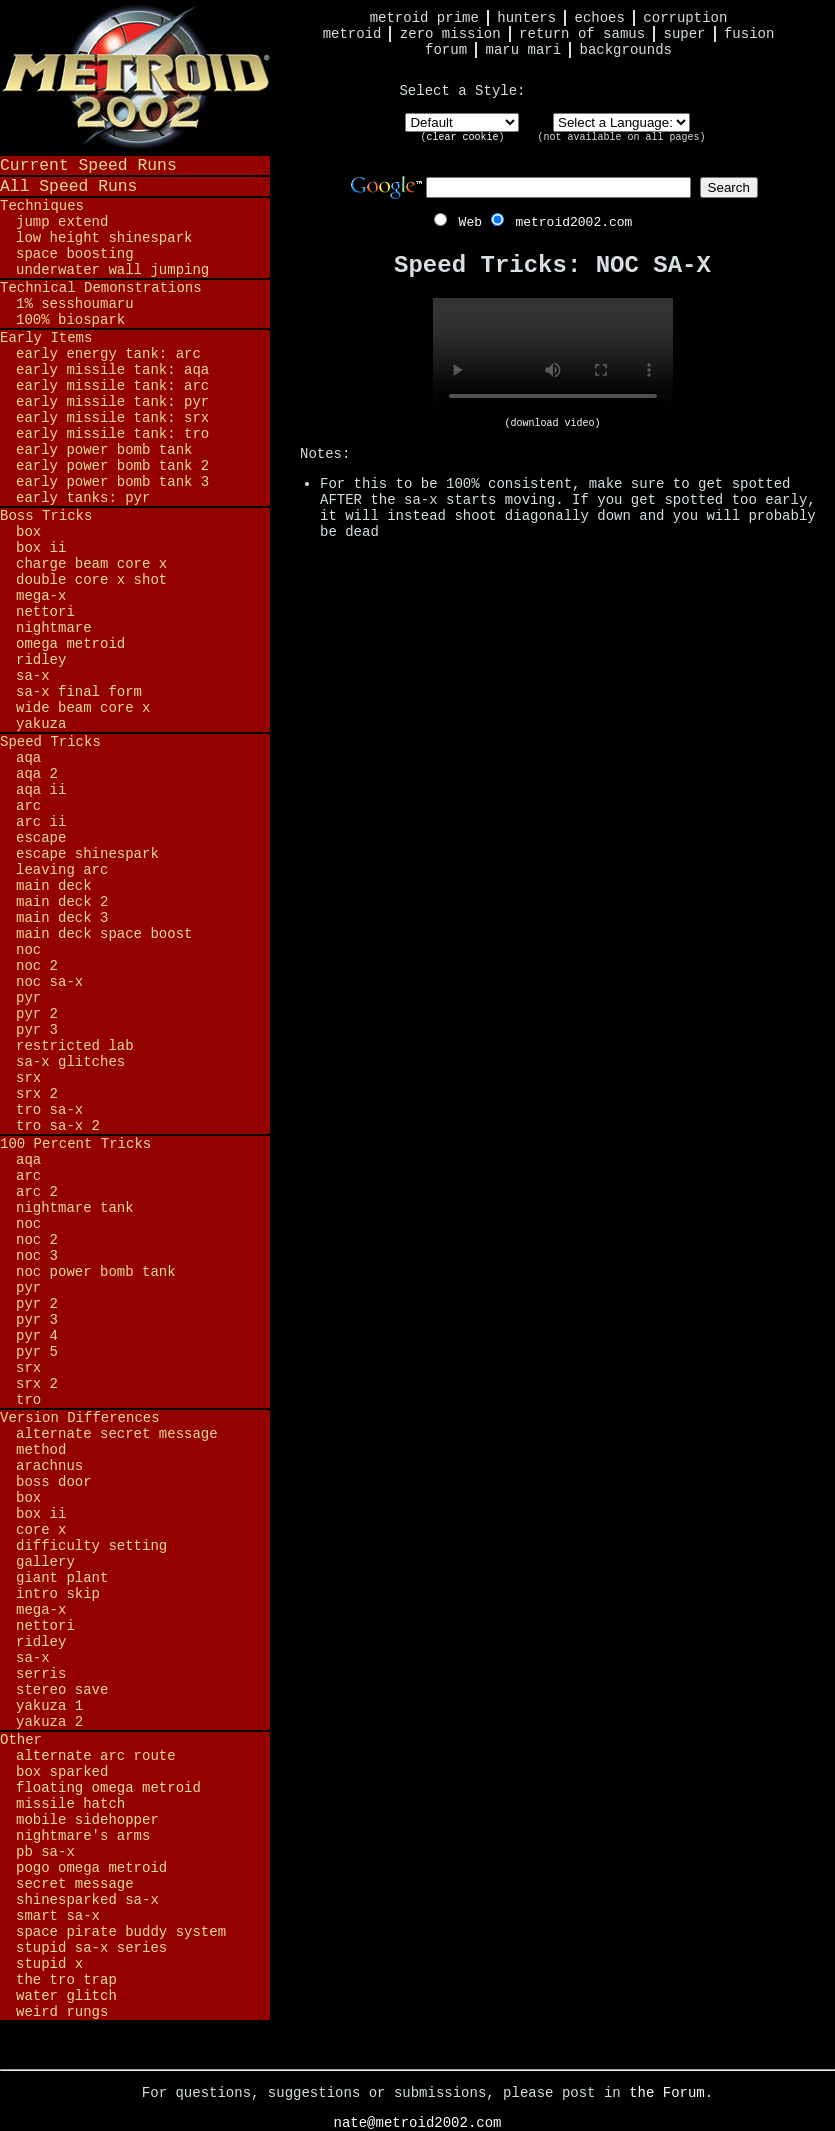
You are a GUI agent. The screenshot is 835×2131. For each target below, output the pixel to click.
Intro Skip (58, 1594)
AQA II (41, 790)
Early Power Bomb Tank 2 (112, 466)
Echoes (600, 18)
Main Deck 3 (62, 918)
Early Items (46, 338)
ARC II (41, 822)
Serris (41, 1674)
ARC (28, 806)
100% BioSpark (70, 320)
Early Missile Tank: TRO (112, 434)
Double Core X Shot (91, 580)
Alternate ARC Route (96, 1756)
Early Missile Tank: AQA (112, 370)
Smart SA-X (58, 1916)
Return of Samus (582, 34)
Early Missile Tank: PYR (112, 402)
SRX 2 (37, 1094)
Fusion (749, 34)
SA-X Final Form (79, 692)
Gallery (45, 1562)
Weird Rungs (62, 2012)
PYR (28, 998)
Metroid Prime (424, 18)
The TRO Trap (66, 1980)
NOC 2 (37, 966)
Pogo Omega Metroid (91, 1868)
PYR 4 (37, 1336)
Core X (41, 1530)
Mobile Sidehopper (87, 1820)
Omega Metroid (70, 644)
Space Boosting (75, 254)
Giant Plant (62, 1578)
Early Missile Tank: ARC (112, 386)
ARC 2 (37, 1192)
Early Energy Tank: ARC (108, 354)
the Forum (667, 2093)
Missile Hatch (70, 1804)
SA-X (33, 676)
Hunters (526, 18)
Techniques (42, 206)
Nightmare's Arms (83, 1836)
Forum (446, 50)
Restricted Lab (75, 1046)
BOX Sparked (62, 1772)
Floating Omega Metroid (108, 1788)
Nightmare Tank (75, 1208)
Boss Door (54, 1482)
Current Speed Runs (88, 165)
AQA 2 (37, 774)
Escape (41, 838)
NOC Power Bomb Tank (96, 1272)
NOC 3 (37, 1256)
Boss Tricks (46, 516)
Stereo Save (62, 1690)
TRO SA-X (49, 1110)
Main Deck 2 (62, 902)
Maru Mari (523, 50)
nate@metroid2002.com (417, 2123)
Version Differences (80, 1418)
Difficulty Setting (91, 1546)
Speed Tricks (50, 742)
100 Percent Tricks (75, 1144)
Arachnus (49, 1466)
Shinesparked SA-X (87, 1900)
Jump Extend (62, 222)
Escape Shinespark (87, 854)
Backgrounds (626, 50)
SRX (28, 1078)
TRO (28, 1400)
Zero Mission (450, 34)
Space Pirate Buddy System (121, 1932)
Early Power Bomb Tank (104, 450)
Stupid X (49, 1964)
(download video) (552, 423)
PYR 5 (37, 1352)
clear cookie (462, 137)
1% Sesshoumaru (75, 304)
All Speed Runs (68, 186)
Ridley (41, 660)
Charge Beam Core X (91, 564)
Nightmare (54, 628)
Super (685, 34)
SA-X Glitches (70, 1062)
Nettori (45, 612)
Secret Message (75, 1884)
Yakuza (41, 724)
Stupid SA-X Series (91, 1948)
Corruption (685, 18)
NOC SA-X (49, 982)
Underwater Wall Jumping (112, 270)
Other (21, 1740)
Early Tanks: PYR (83, 498)
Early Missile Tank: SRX (112, 418)
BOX (28, 532)
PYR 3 (37, 1030)
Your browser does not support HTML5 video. (553, 358)
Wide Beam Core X (83, 708)
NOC (28, 950)
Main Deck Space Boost (104, 934)
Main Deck (54, 886)
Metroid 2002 (135, 77)
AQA (28, 758)
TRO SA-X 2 (58, 1126)
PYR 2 (37, 1014)
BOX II (41, 548)
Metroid (352, 34)
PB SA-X (45, 1852)
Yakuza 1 (49, 1706)
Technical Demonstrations (101, 288)
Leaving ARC (62, 870)
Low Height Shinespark (104, 238)
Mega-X (41, 596)
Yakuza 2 (49, 1722)
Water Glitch (66, 1996)
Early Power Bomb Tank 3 (112, 482)
